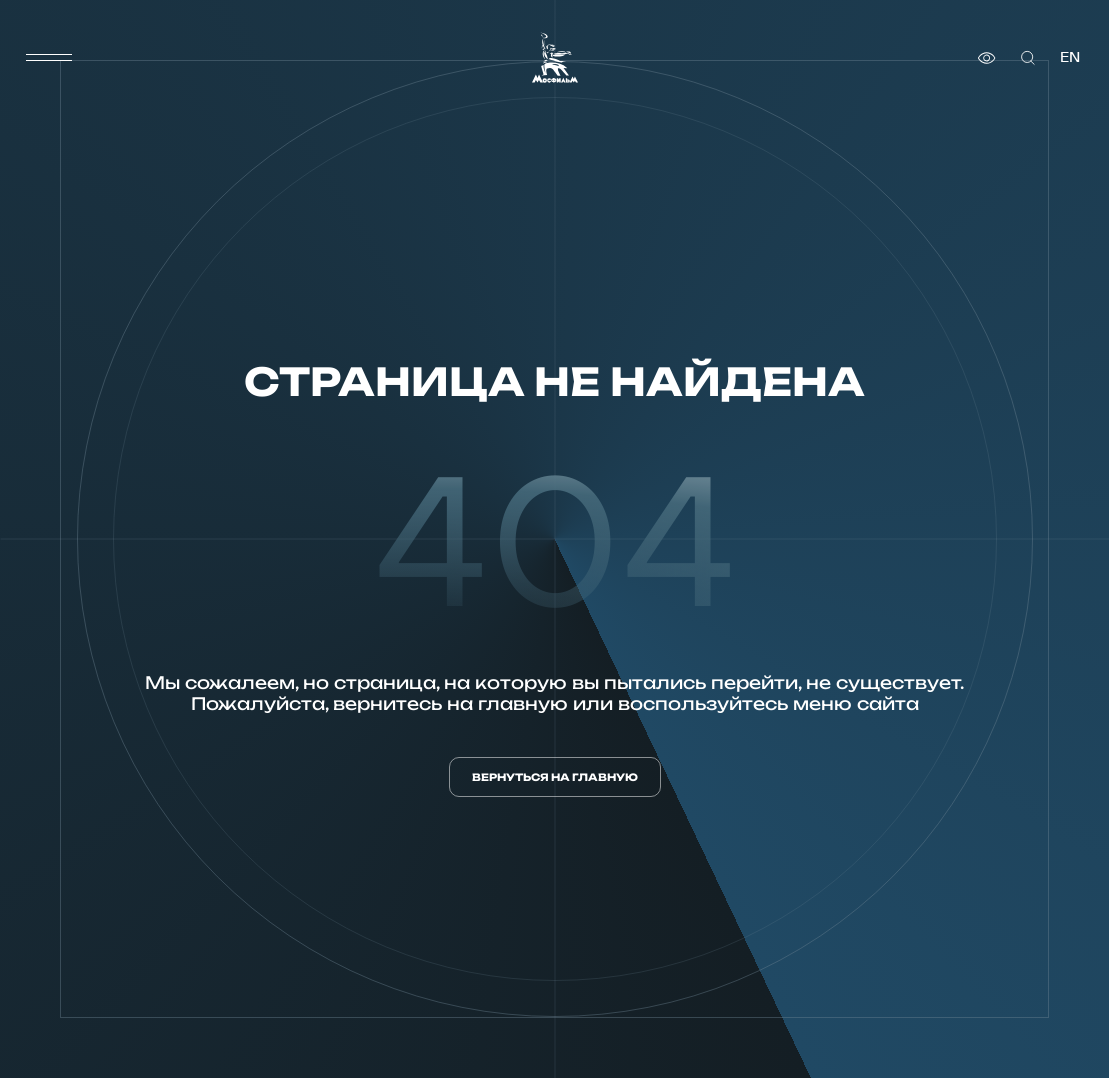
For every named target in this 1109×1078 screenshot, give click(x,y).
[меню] (49, 58)
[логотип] (555, 57)
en (1070, 57)
